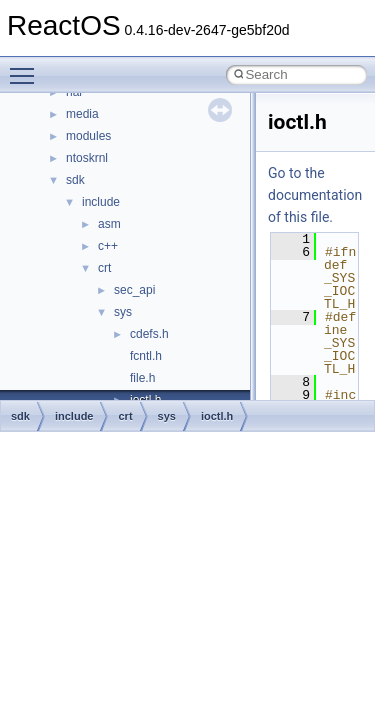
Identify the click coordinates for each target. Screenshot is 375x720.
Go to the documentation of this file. (315, 195)
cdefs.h (149, 334)
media (82, 114)
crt (104, 268)
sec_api (134, 290)
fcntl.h (146, 356)
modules (88, 136)
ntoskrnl (87, 158)
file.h (142, 378)
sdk (75, 180)
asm (109, 224)
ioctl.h (217, 416)
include (101, 202)
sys (123, 312)
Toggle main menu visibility (27, 67)
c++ (108, 246)
